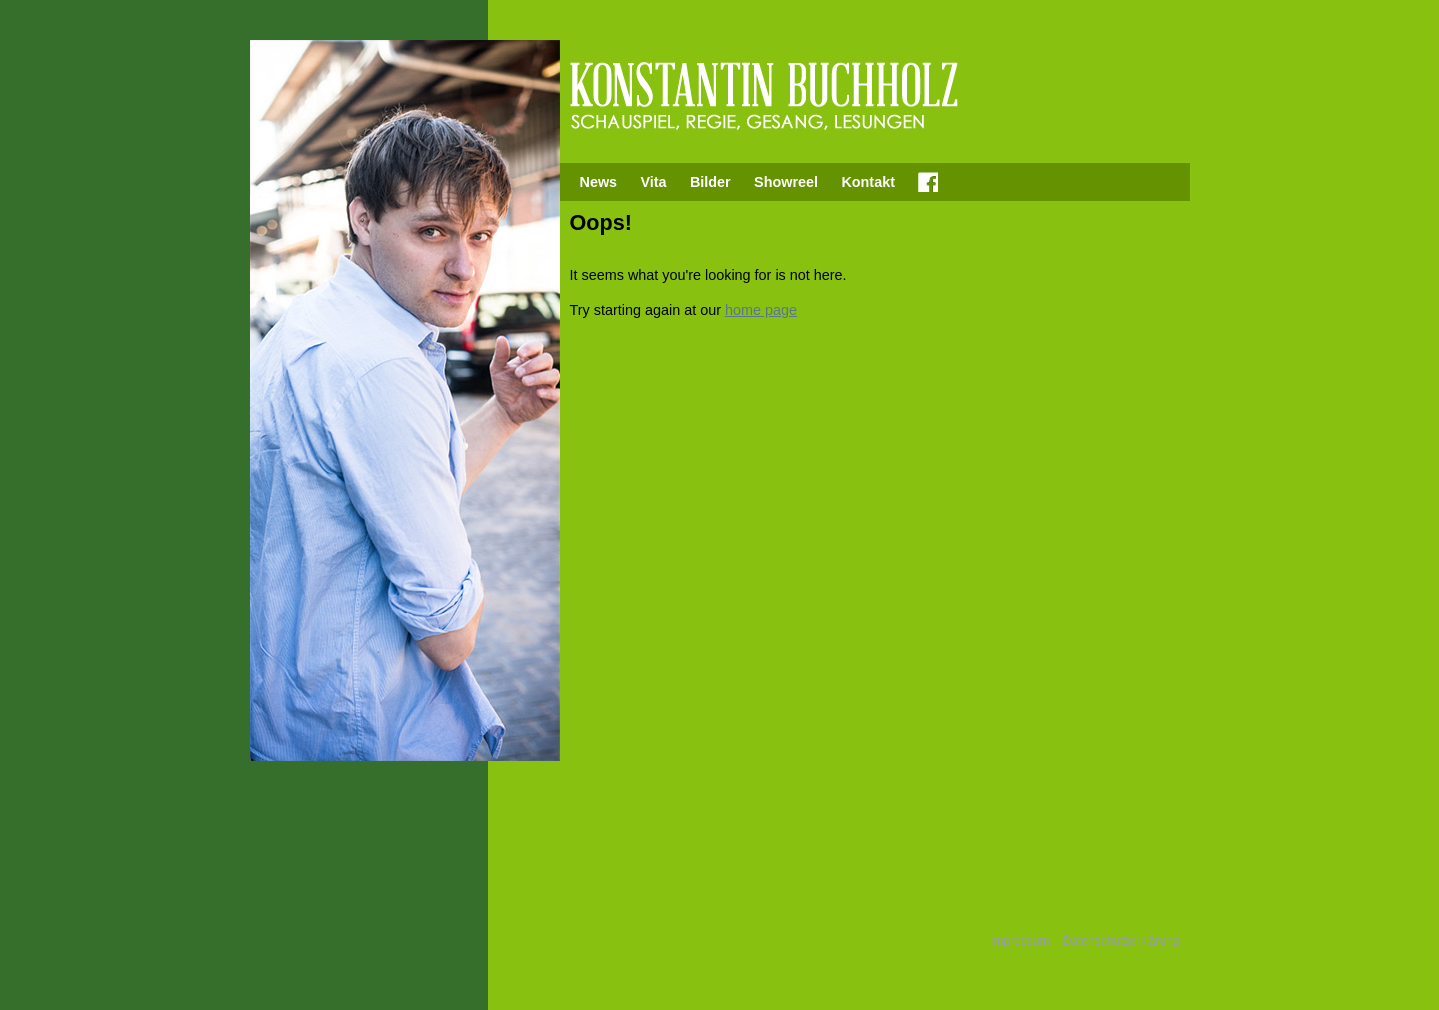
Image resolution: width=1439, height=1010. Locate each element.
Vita (653, 182)
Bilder (710, 182)
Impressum (1019, 941)
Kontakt (868, 182)
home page (761, 310)
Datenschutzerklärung (1121, 941)
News (599, 182)
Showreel (786, 182)
